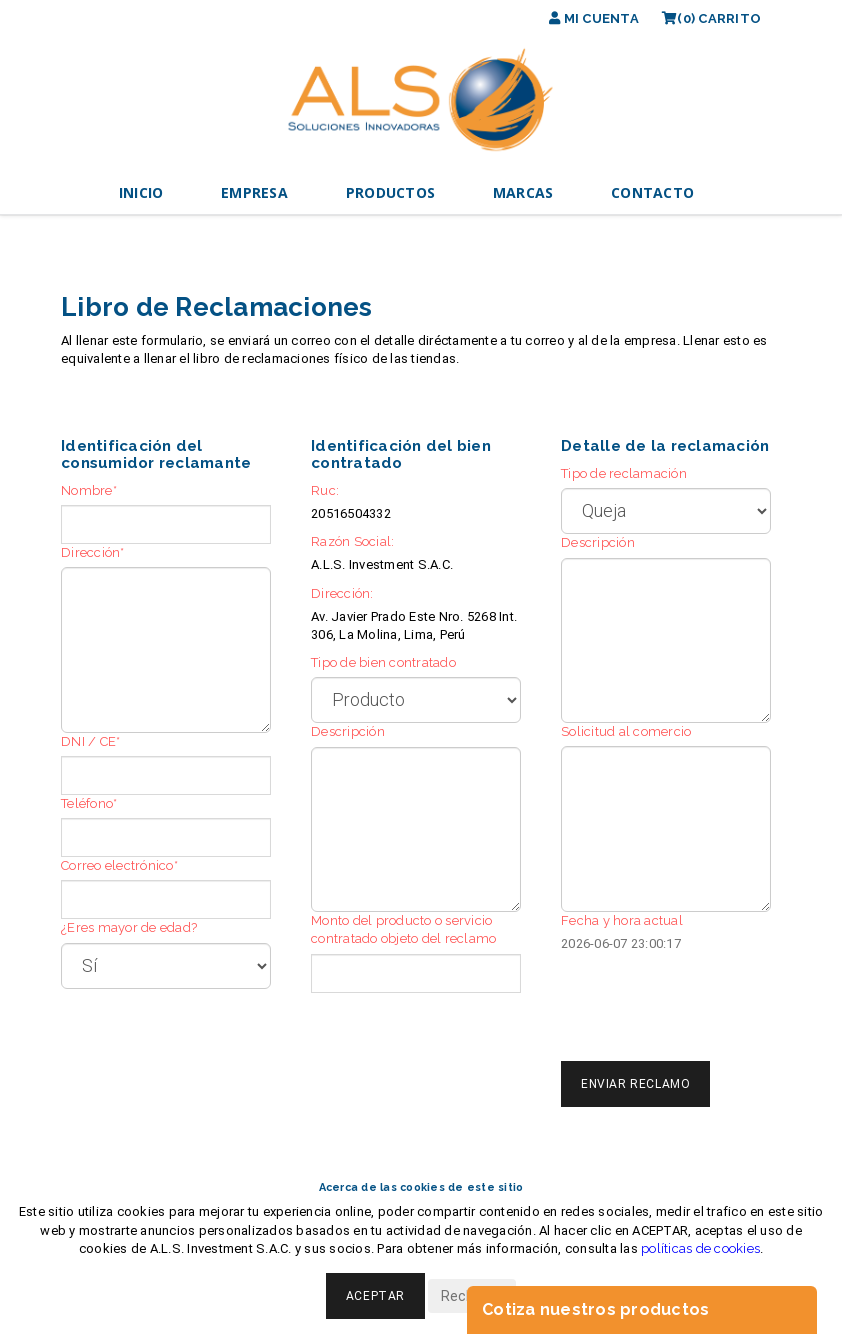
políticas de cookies (700, 1248)
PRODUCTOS (390, 192)
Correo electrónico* (119, 865)
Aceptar (375, 1296)
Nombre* (89, 490)
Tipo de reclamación (624, 473)
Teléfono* (89, 803)
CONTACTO (652, 192)
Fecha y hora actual (622, 920)
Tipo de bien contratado (383, 662)
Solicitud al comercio (626, 731)
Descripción (348, 731)
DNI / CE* (90, 741)
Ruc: (325, 490)
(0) (711, 18)
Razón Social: (352, 541)
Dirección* (93, 552)
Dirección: (342, 593)
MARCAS (523, 192)
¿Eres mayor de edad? (129, 927)
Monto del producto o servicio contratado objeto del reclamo (403, 929)
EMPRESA (254, 192)
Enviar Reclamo (635, 1084)
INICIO (141, 192)
